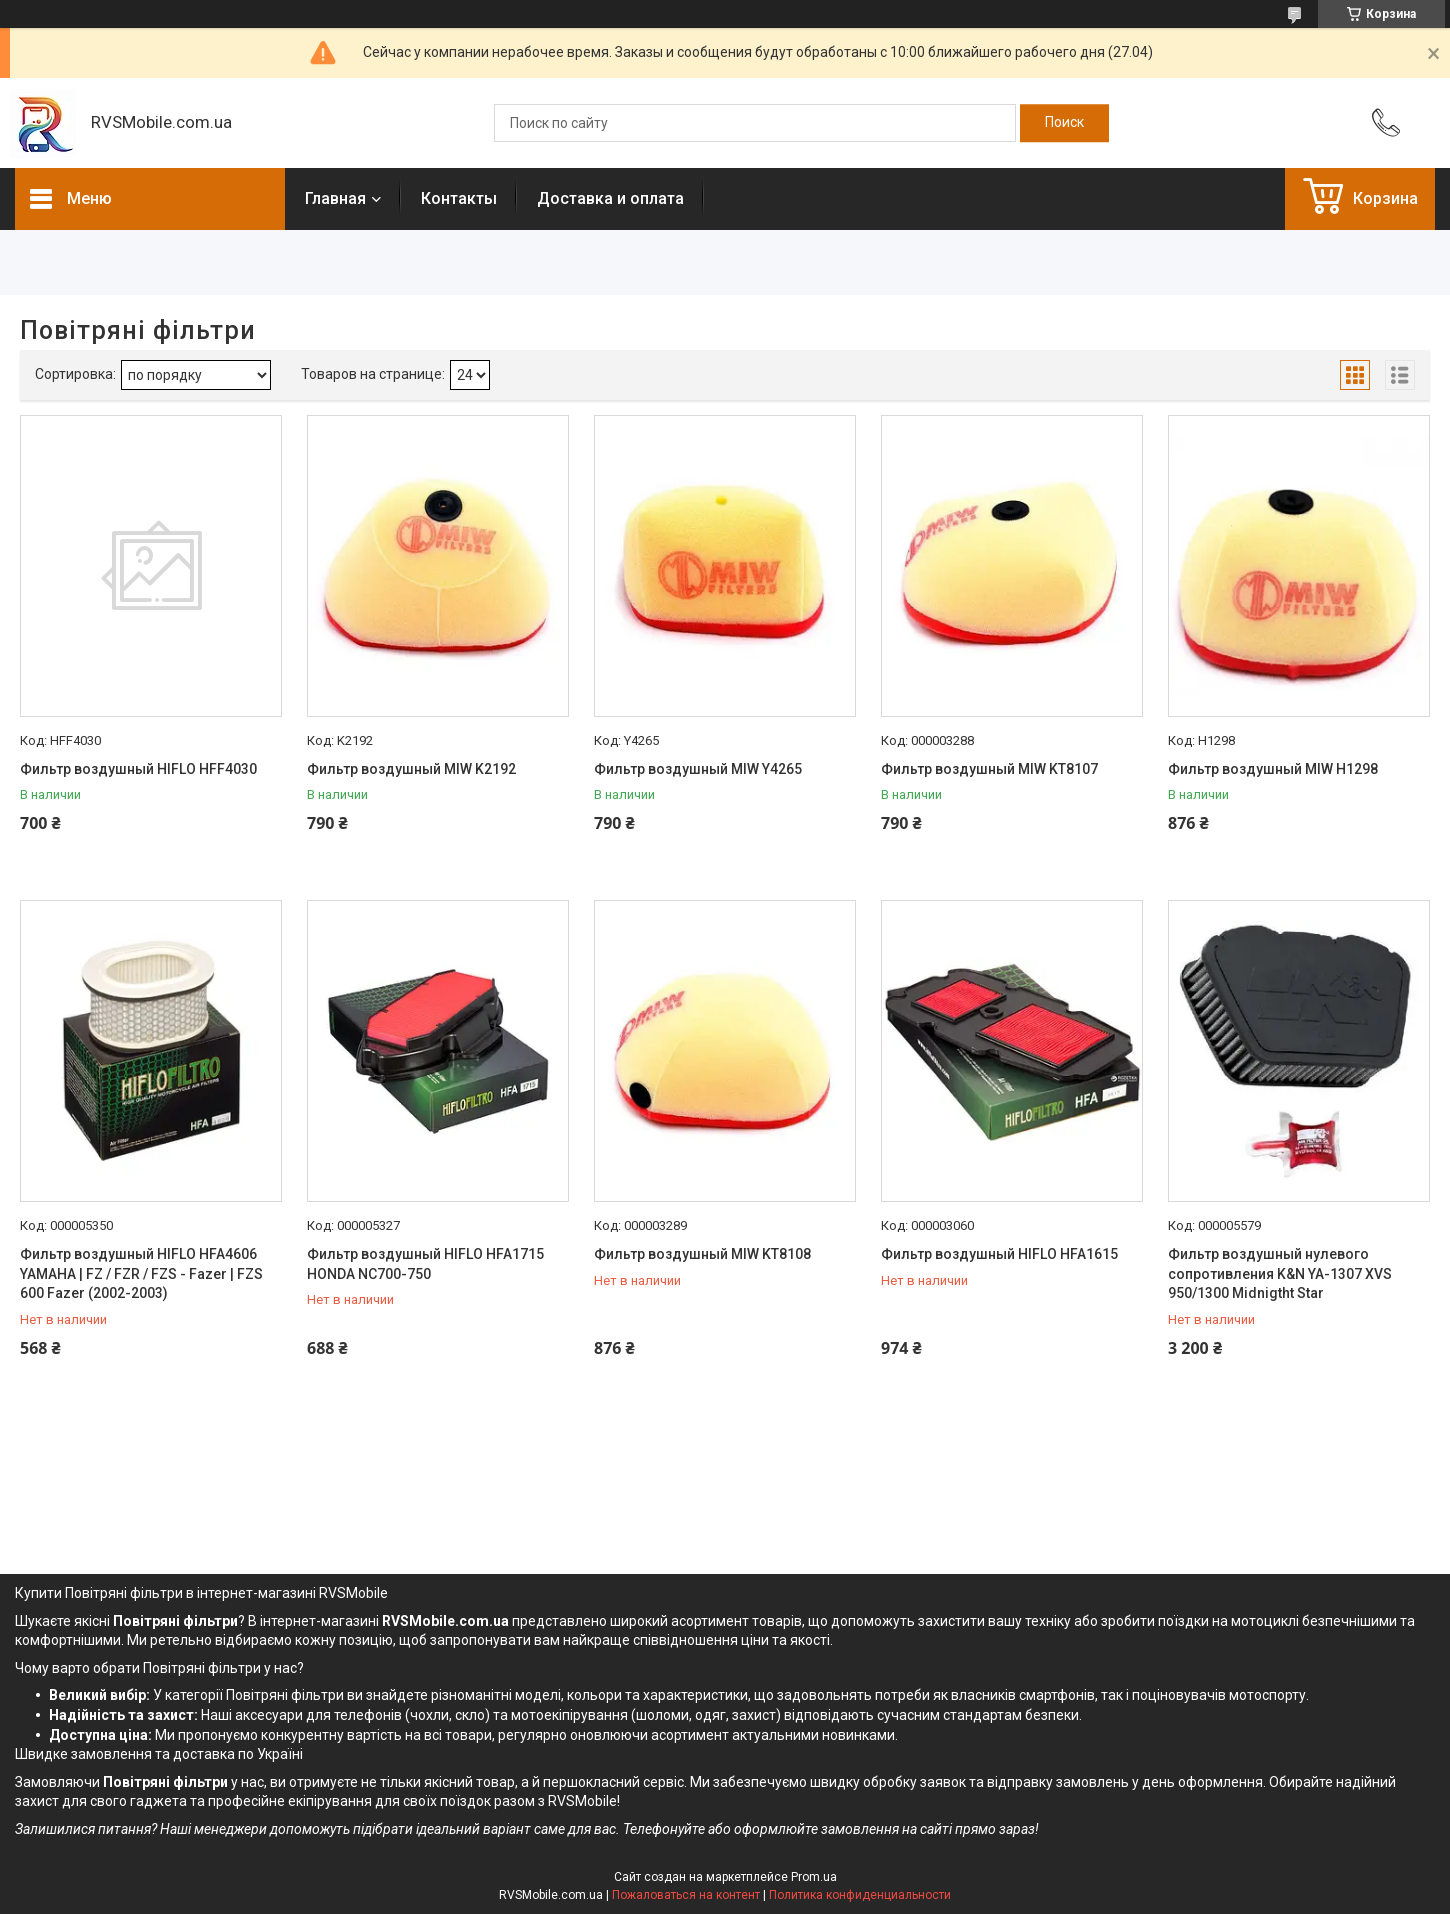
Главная (335, 198)
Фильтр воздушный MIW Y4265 (698, 769)
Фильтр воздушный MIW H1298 (1273, 769)
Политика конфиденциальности (860, 1895)
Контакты (459, 198)
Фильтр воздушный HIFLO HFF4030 (138, 769)
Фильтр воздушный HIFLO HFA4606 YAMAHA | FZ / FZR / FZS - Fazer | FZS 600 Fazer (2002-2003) (141, 1273)
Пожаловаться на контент (686, 1895)
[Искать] (1064, 123)
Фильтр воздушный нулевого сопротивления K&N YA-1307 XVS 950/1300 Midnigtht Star (1280, 1273)
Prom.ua (814, 1877)
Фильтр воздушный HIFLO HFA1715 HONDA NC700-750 (425, 1264)
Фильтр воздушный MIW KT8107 (989, 769)
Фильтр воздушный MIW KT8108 (702, 1254)
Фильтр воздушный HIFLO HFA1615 (999, 1254)
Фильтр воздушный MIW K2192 (411, 769)
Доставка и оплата (610, 198)
